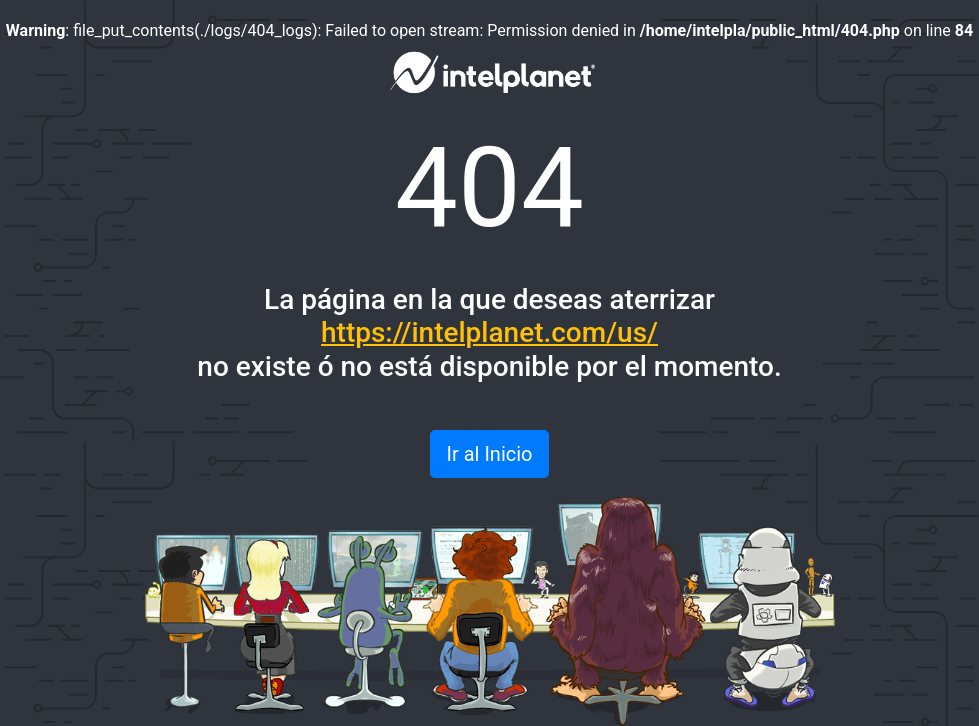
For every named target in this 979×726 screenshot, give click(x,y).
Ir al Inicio (490, 454)
